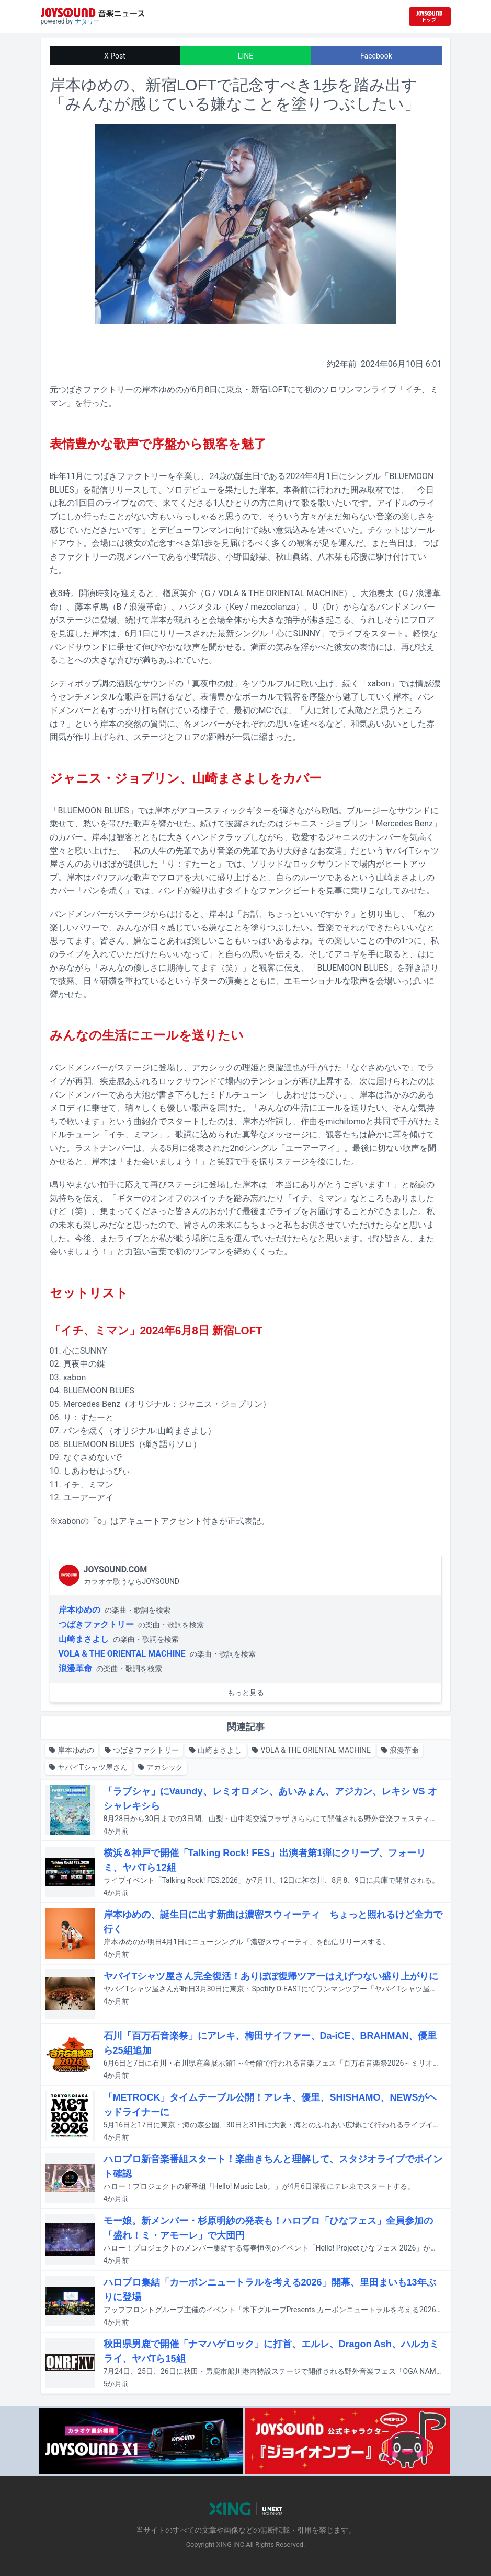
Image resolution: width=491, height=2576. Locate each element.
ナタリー (87, 21)
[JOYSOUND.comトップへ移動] (430, 16)
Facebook (376, 56)
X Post (114, 56)
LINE (245, 56)
